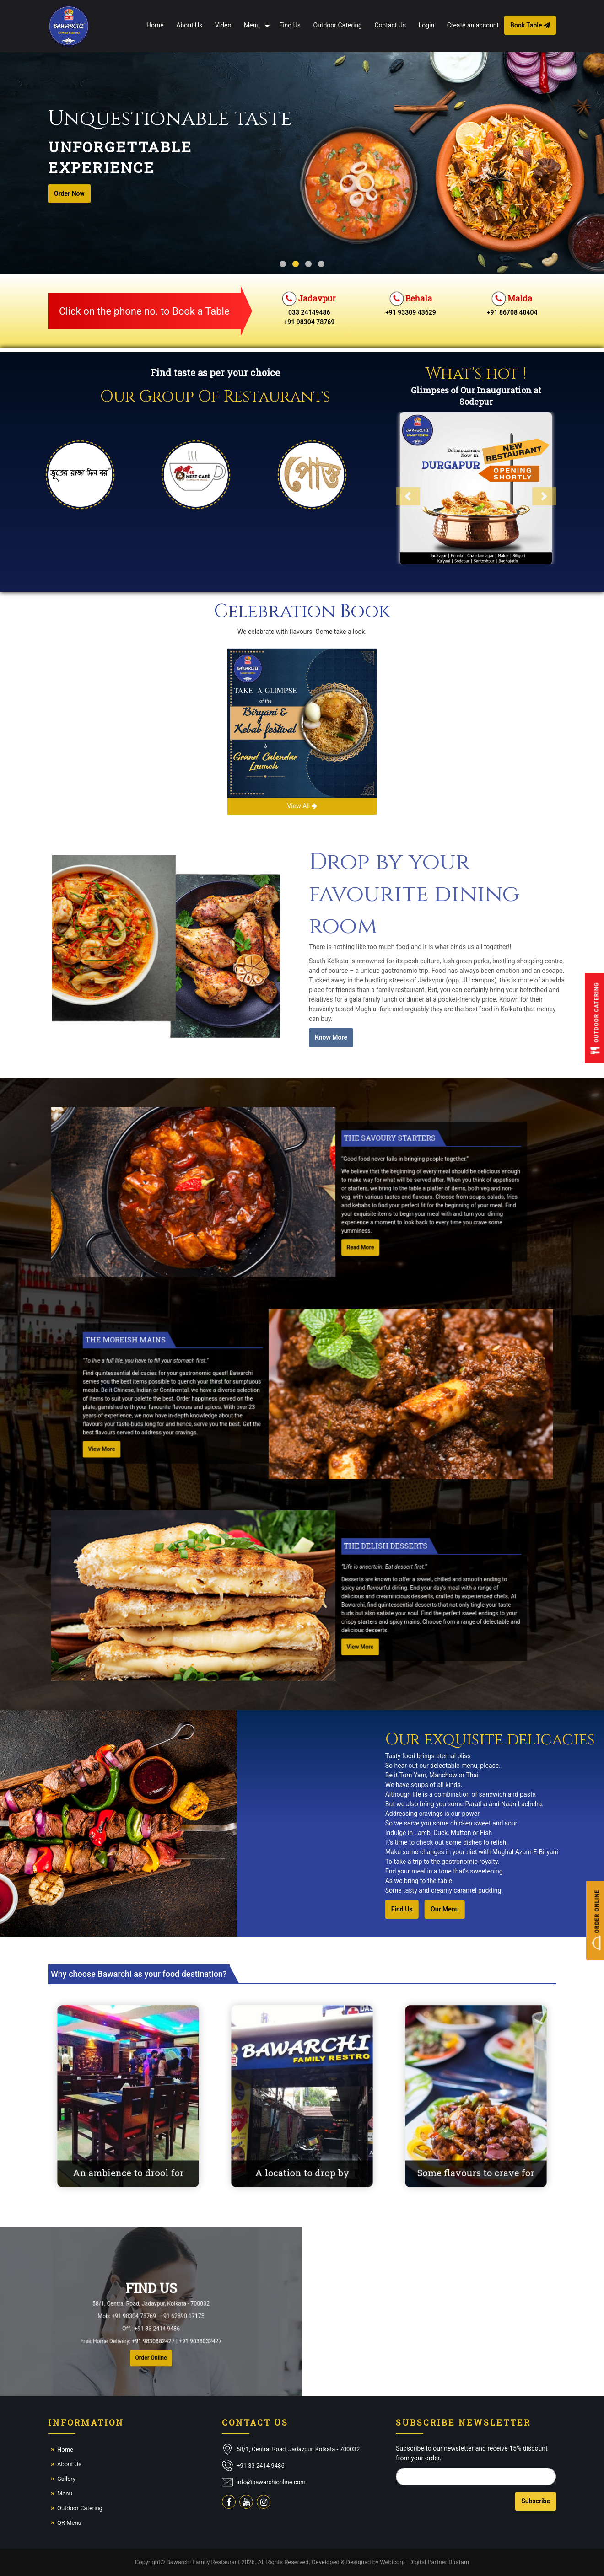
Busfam (458, 2562)
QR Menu (69, 2522)
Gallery (66, 2478)
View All (302, 806)
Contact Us (390, 25)
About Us (189, 25)
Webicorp (392, 2562)
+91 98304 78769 (309, 322)
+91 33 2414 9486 (261, 2465)
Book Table (530, 25)
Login (427, 25)
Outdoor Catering (337, 25)
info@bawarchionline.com (271, 2482)
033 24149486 (309, 312)
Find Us (290, 25)
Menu (252, 25)
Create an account (473, 25)
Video (223, 25)
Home (155, 25)
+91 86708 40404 (512, 312)
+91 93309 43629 (410, 312)
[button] (454, 480)
